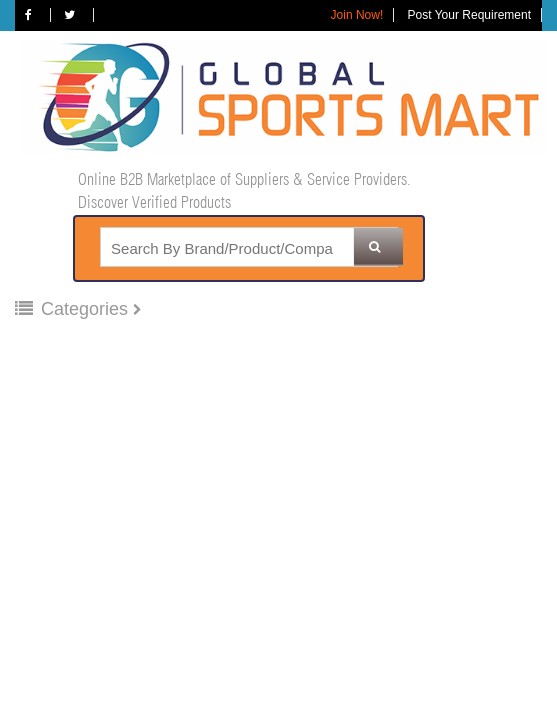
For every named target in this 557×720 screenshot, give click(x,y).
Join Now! (357, 15)
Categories (74, 309)
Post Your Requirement (469, 15)
